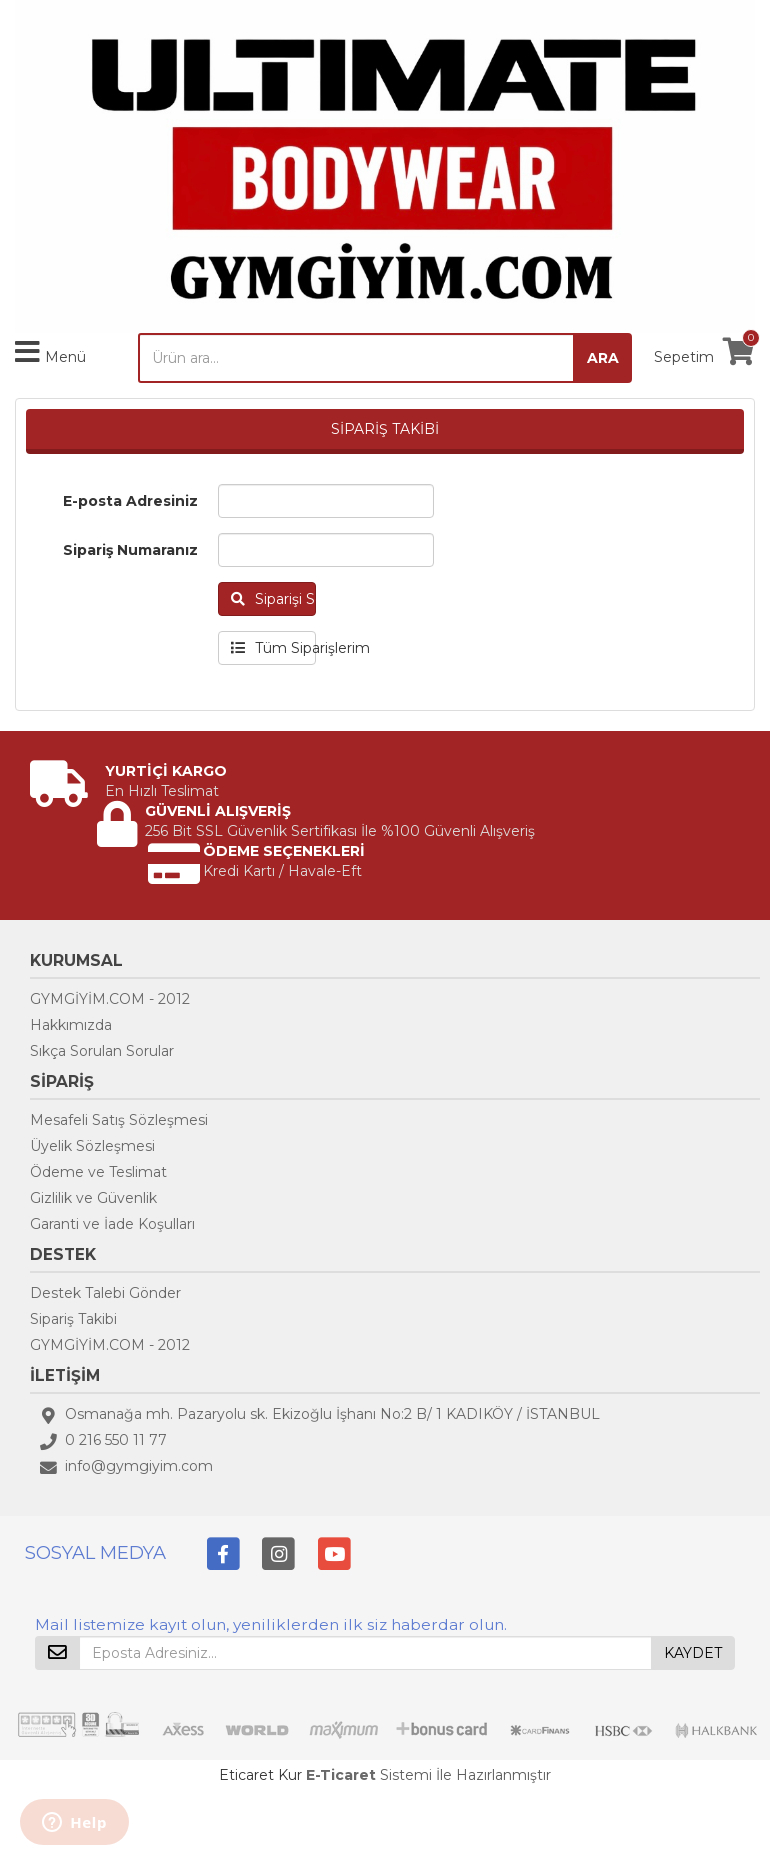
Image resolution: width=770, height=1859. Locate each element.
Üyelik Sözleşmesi (92, 1146)
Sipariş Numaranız (130, 550)
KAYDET (693, 1653)
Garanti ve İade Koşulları (112, 1224)
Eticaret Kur (260, 1775)
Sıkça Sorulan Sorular (102, 1051)
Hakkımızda (71, 1025)
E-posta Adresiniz (130, 501)
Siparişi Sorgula (273, 599)
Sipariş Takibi (73, 1319)
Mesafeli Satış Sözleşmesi (119, 1120)
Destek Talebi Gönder (105, 1293)
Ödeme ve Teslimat (98, 1172)
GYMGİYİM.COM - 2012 (110, 999)
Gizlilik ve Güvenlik (93, 1198)
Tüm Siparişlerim (273, 648)
